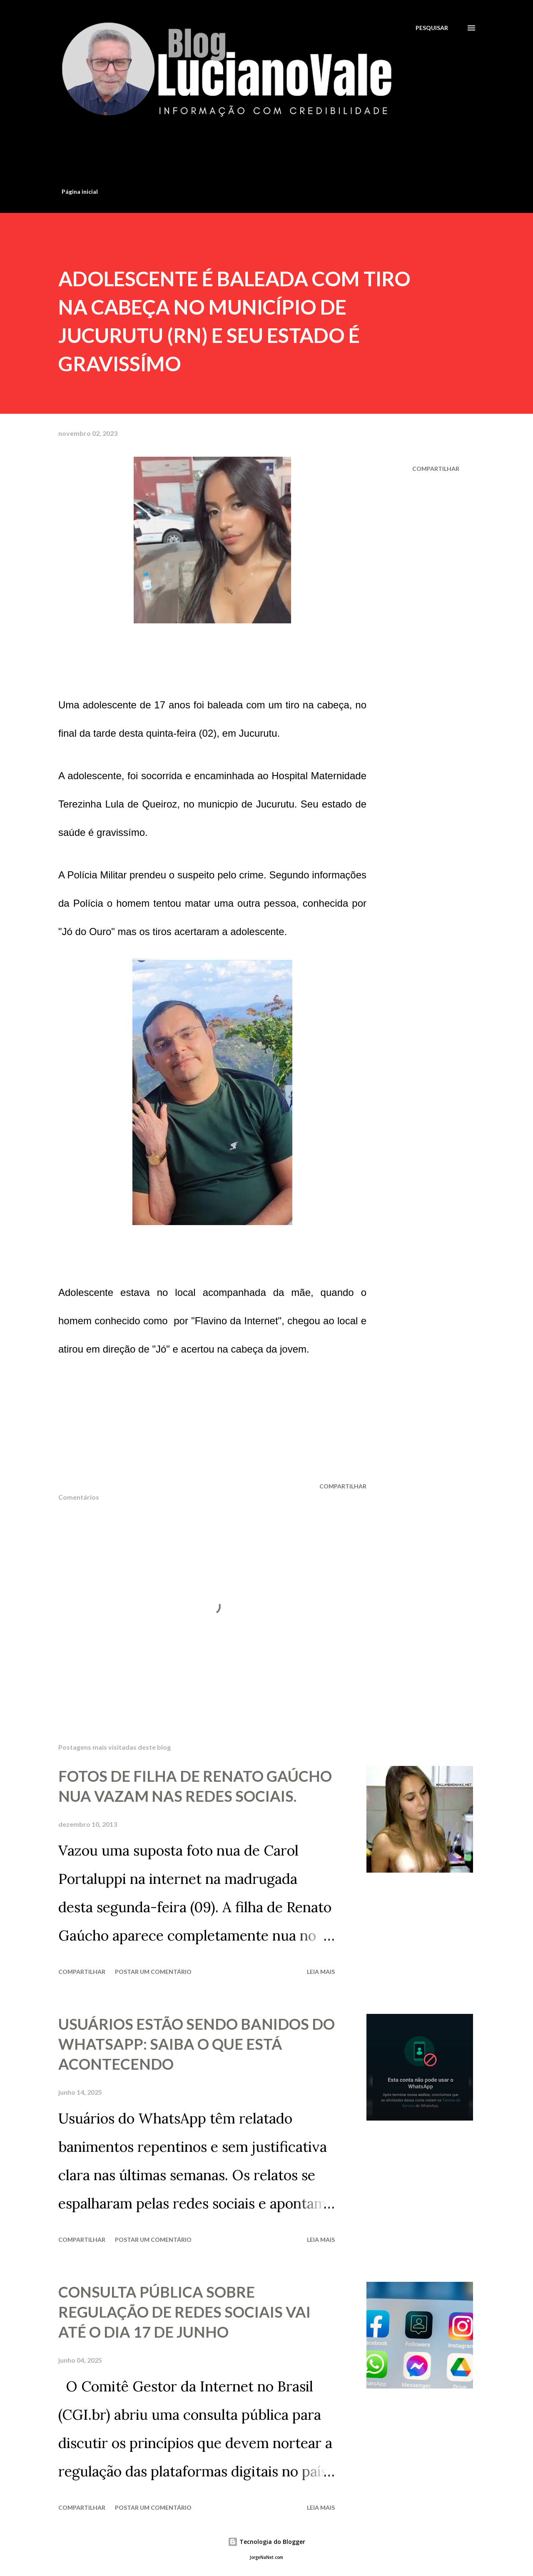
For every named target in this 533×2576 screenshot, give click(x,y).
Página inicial (80, 191)
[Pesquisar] (432, 27)
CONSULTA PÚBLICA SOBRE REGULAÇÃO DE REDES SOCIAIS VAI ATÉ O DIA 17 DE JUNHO (184, 2312)
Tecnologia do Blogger (266, 2542)
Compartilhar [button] (435, 468)
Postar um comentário (153, 1971)
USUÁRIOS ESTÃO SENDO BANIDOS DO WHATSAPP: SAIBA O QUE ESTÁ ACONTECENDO (196, 2044)
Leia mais (321, 1971)
